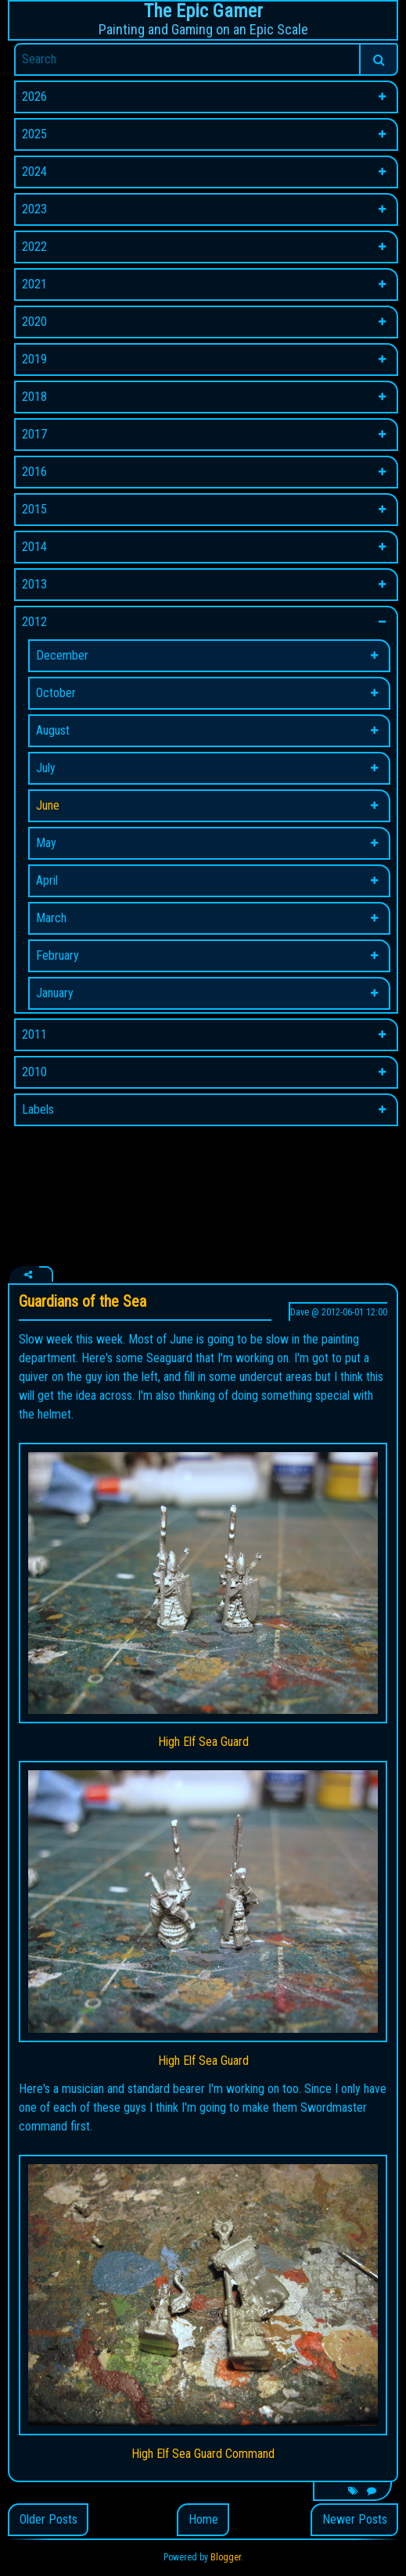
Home (203, 2519)
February (57, 955)
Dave (299, 1312)
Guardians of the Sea (82, 1301)
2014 (34, 546)
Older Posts (48, 2519)
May (46, 842)
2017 (34, 434)
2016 (34, 471)
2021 (34, 284)
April (47, 880)
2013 (34, 584)
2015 (34, 509)
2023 (34, 209)
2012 (34, 621)
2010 (34, 1071)
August (53, 730)
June (47, 805)
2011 (34, 1034)
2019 (34, 359)
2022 (34, 246)
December (62, 655)
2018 (34, 396)
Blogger (225, 2557)
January (55, 993)
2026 (34, 96)
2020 (34, 321)
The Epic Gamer (203, 11)
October (56, 692)
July (46, 767)
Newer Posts (354, 2519)
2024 (34, 171)
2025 (34, 134)
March (51, 918)
